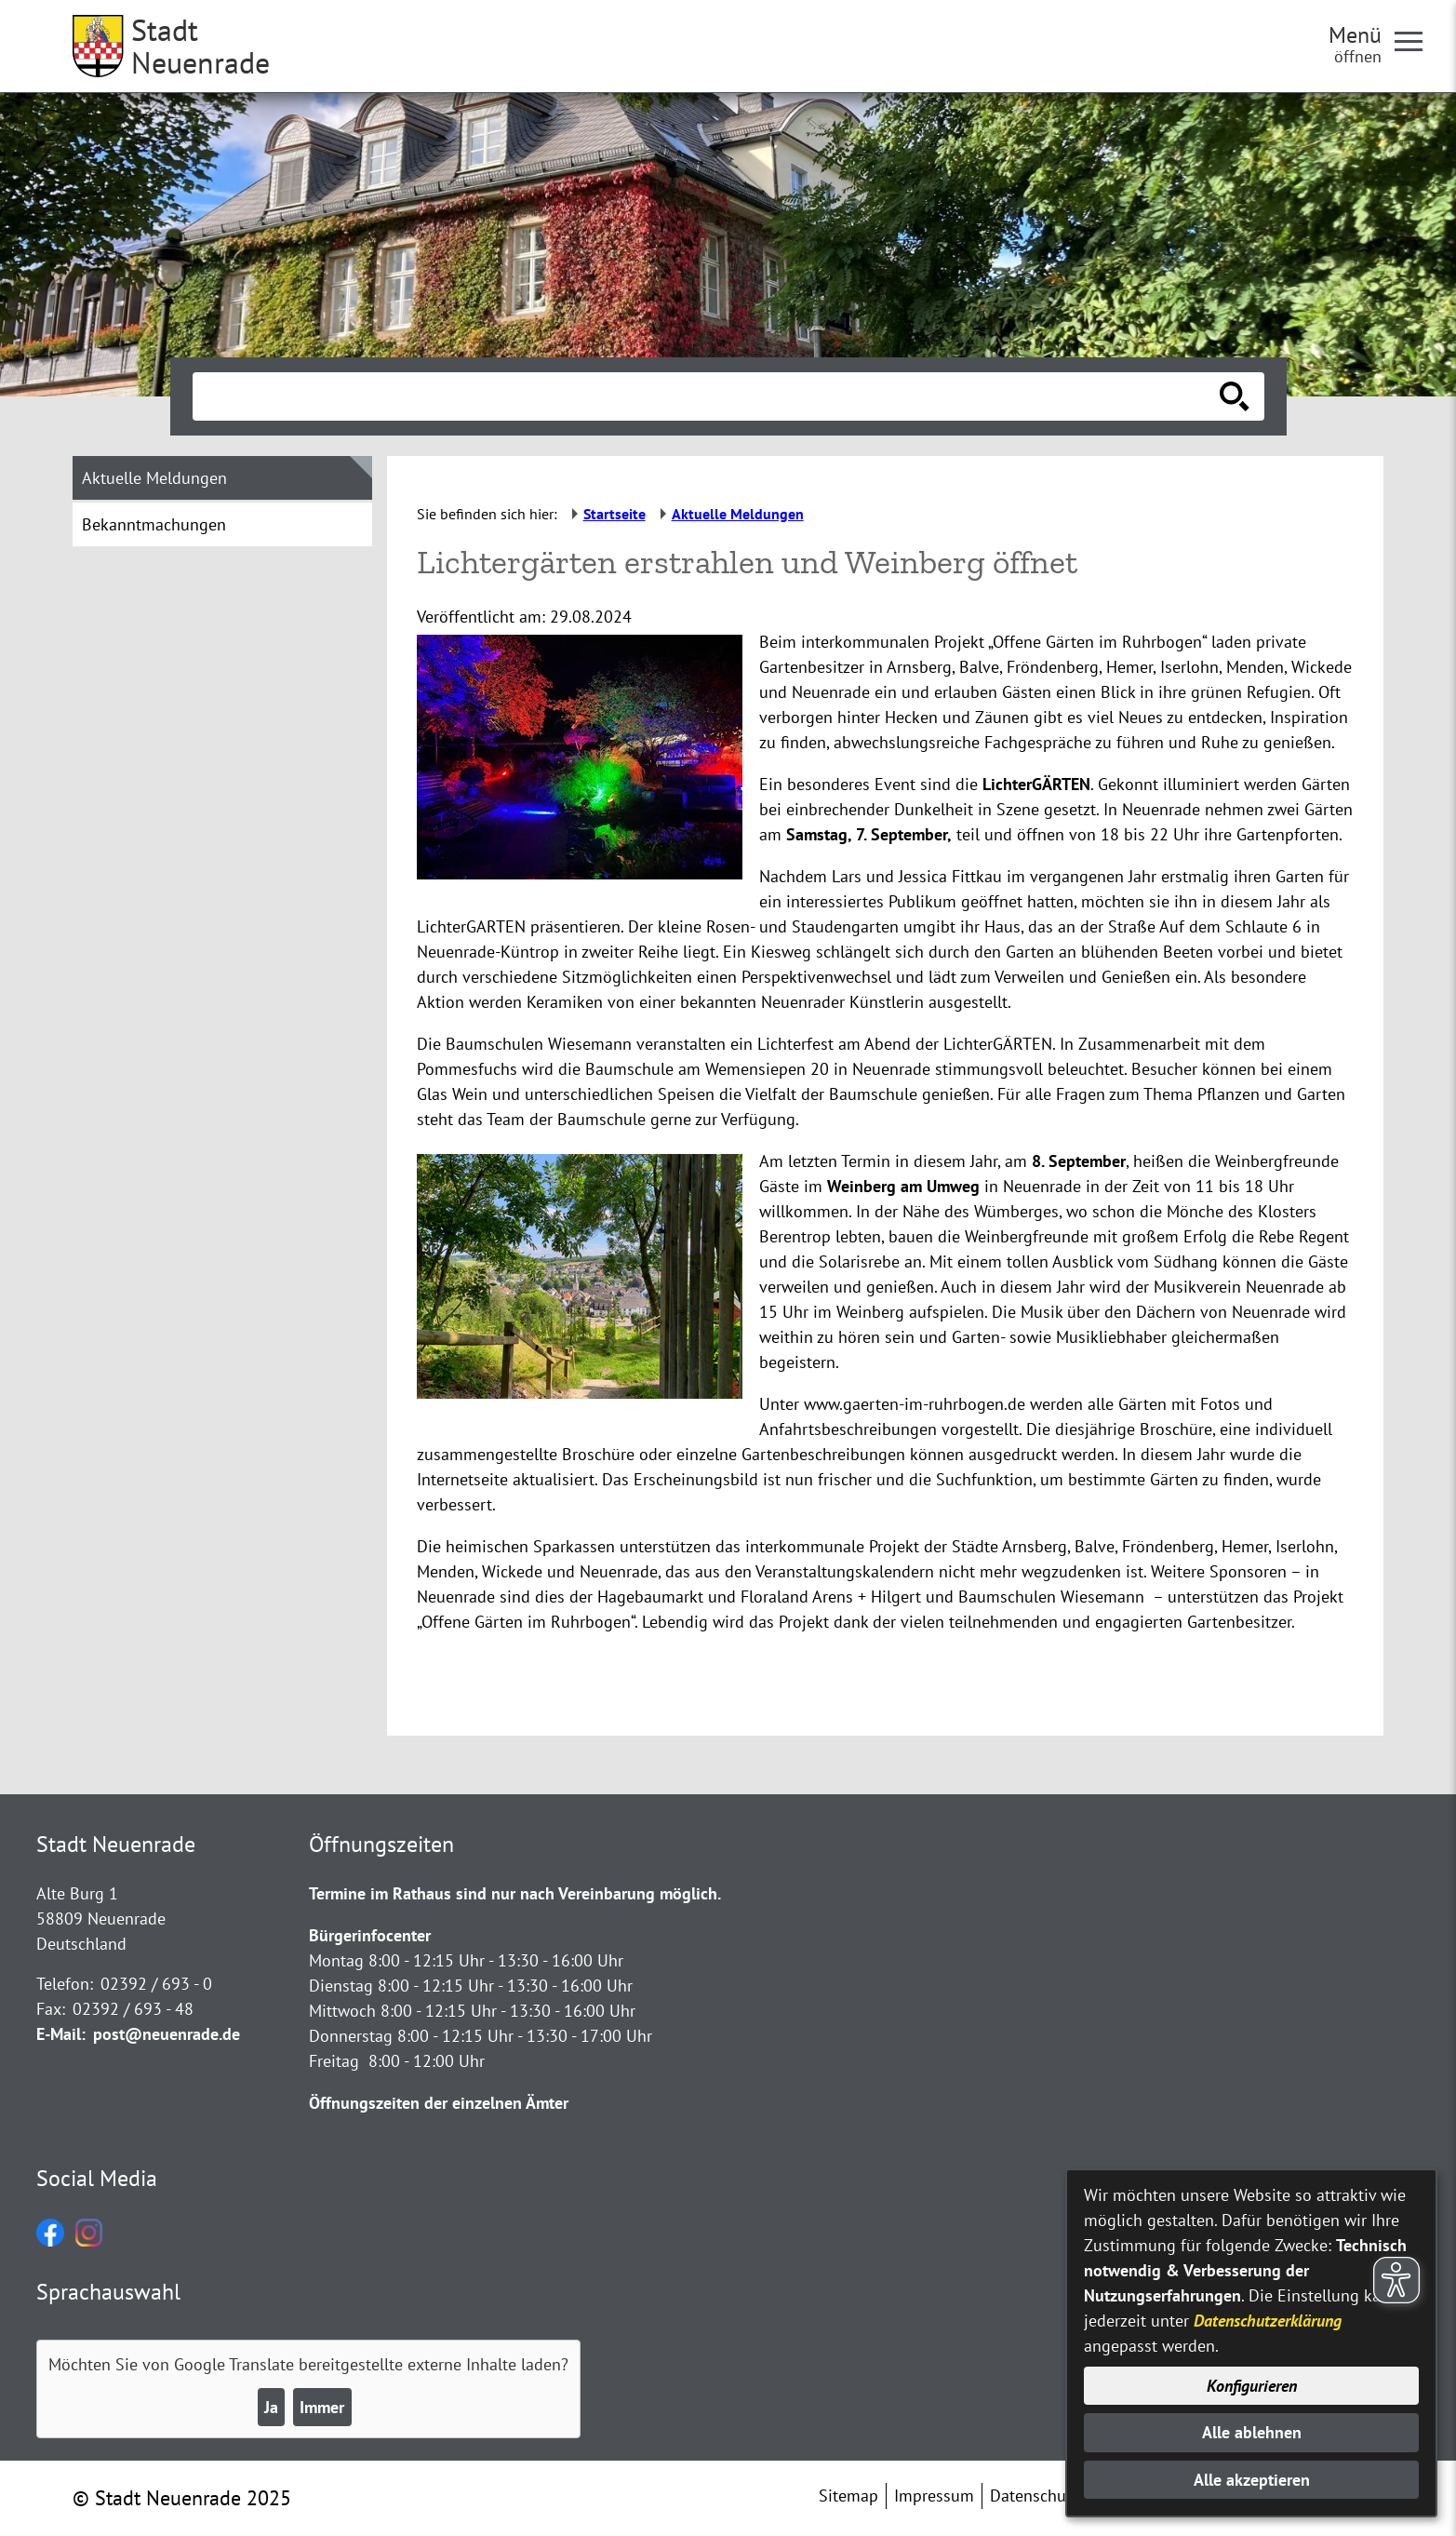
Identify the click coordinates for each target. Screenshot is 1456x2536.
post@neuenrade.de (166, 2034)
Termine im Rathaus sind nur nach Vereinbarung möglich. (515, 1893)
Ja (271, 2407)
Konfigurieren (1252, 2385)
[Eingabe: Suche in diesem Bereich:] (708, 396)
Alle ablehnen (1252, 2432)
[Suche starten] (1234, 396)
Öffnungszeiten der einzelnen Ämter (438, 2102)
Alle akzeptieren (1252, 2479)
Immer (322, 2407)
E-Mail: (61, 2034)
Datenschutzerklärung (1268, 2320)
